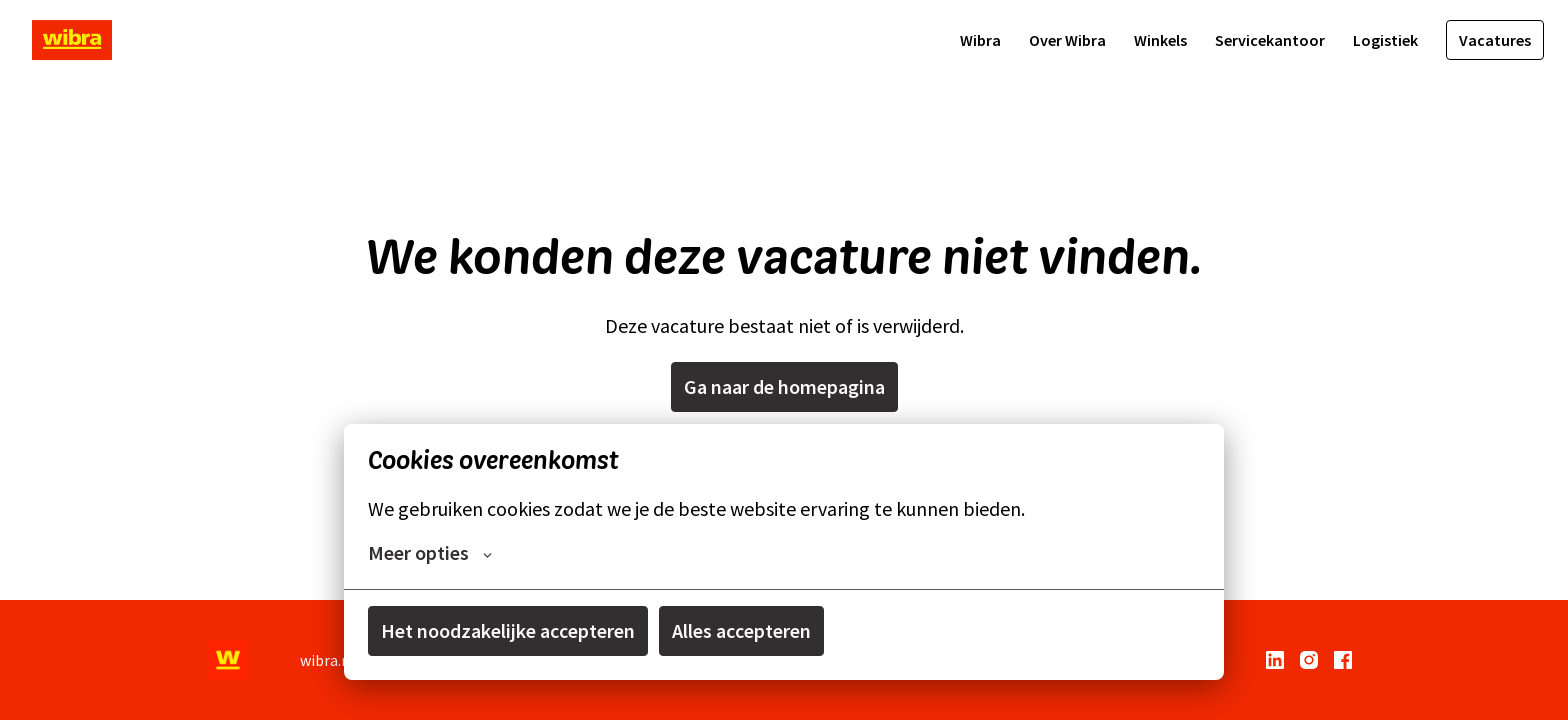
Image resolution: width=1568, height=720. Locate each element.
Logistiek (1385, 40)
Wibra (980, 40)
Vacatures (1495, 40)
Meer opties (430, 553)
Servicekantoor (1270, 40)
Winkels (1160, 40)
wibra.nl (327, 660)
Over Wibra (1067, 40)
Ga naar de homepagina (784, 386)
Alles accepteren (741, 630)
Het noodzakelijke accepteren (508, 630)
